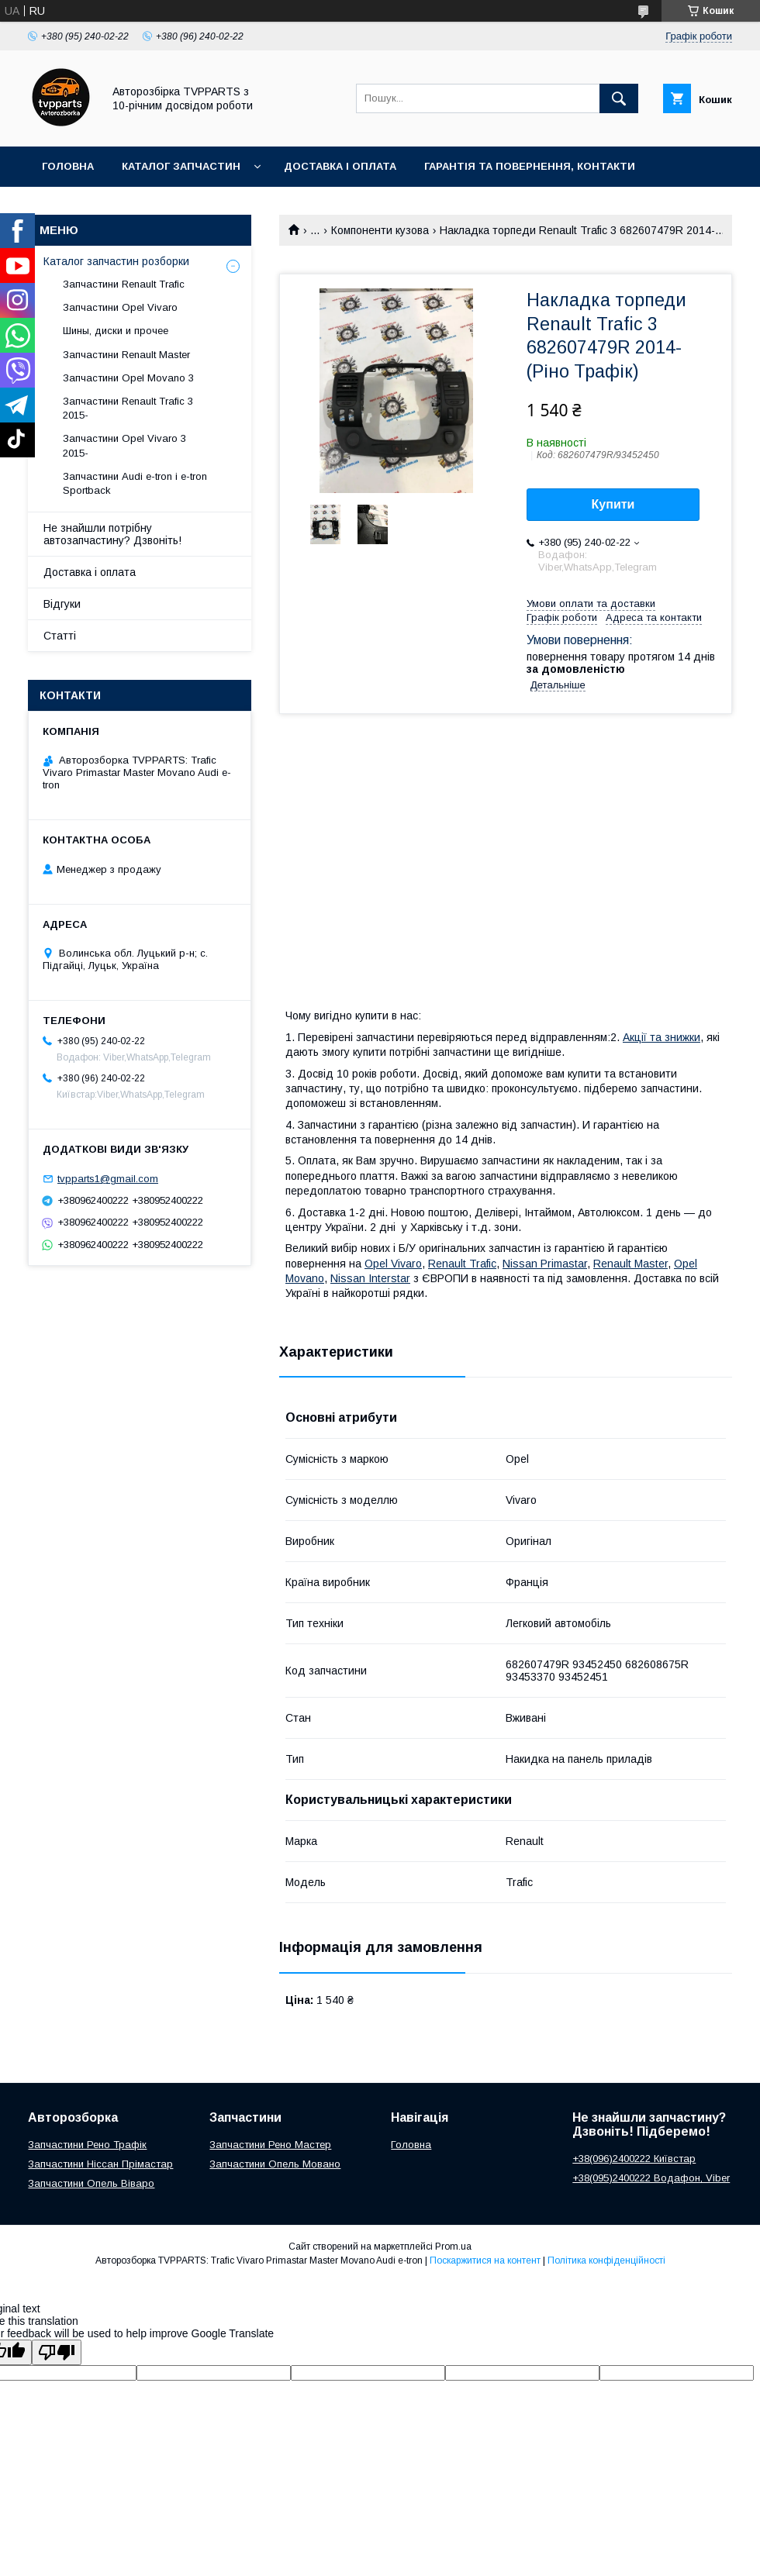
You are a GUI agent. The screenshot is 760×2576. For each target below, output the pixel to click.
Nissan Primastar (545, 1263)
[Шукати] (618, 98)
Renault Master (630, 1263)
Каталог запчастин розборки (116, 261)
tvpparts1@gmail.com (107, 1179)
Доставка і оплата (340, 166)
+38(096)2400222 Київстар (634, 2158)
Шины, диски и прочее (115, 330)
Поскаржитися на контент (485, 2260)
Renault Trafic (462, 1263)
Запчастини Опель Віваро (91, 2183)
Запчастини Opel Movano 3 (128, 378)
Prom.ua (453, 2246)
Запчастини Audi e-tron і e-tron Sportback (135, 483)
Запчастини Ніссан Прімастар (100, 2164)
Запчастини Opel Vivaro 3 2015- (124, 445)
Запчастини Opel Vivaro (120, 307)
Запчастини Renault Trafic (124, 284)
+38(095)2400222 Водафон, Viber (651, 2178)
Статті (59, 635)
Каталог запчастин (181, 166)
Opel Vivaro (393, 1263)
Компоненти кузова (380, 230)
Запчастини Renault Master (126, 354)
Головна (68, 166)
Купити (613, 504)
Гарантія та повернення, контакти (529, 166)
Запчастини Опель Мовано (274, 2164)
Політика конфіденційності (606, 2260)
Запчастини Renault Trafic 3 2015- (128, 408)
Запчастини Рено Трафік (87, 2144)
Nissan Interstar (370, 1278)
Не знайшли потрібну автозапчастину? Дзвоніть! (112, 534)
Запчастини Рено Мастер (270, 2144)
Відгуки (62, 604)
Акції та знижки (661, 1037)
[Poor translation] (56, 2352)
